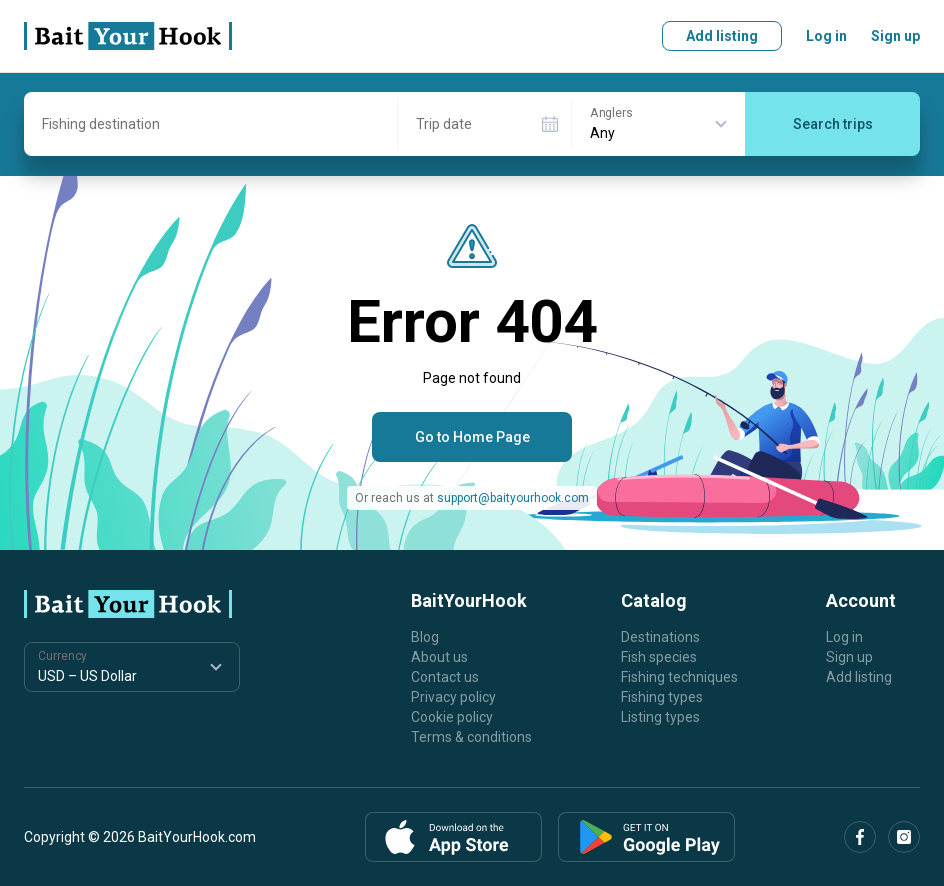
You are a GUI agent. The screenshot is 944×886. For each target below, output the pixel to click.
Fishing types (662, 697)
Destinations (660, 637)
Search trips (833, 124)
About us (439, 657)
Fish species (659, 657)
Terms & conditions (471, 737)
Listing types (660, 717)
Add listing (722, 36)
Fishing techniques (679, 677)
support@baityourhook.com (513, 498)
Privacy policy (453, 697)
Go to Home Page (472, 437)
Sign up (895, 36)
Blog (425, 637)
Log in (826, 36)
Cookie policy (452, 717)
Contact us (445, 677)
